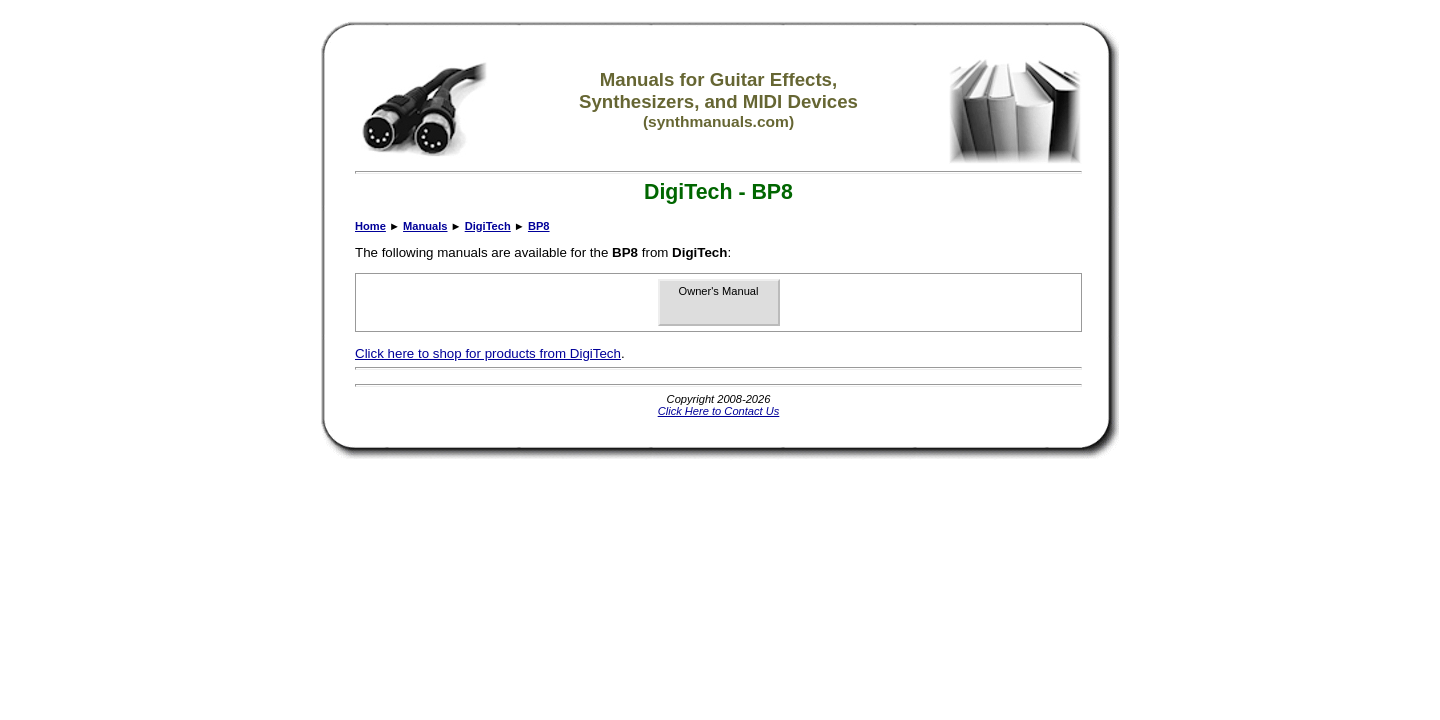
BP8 (539, 226)
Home (370, 226)
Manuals (425, 226)
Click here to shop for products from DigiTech (488, 353)
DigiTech (488, 226)
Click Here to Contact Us (719, 411)
